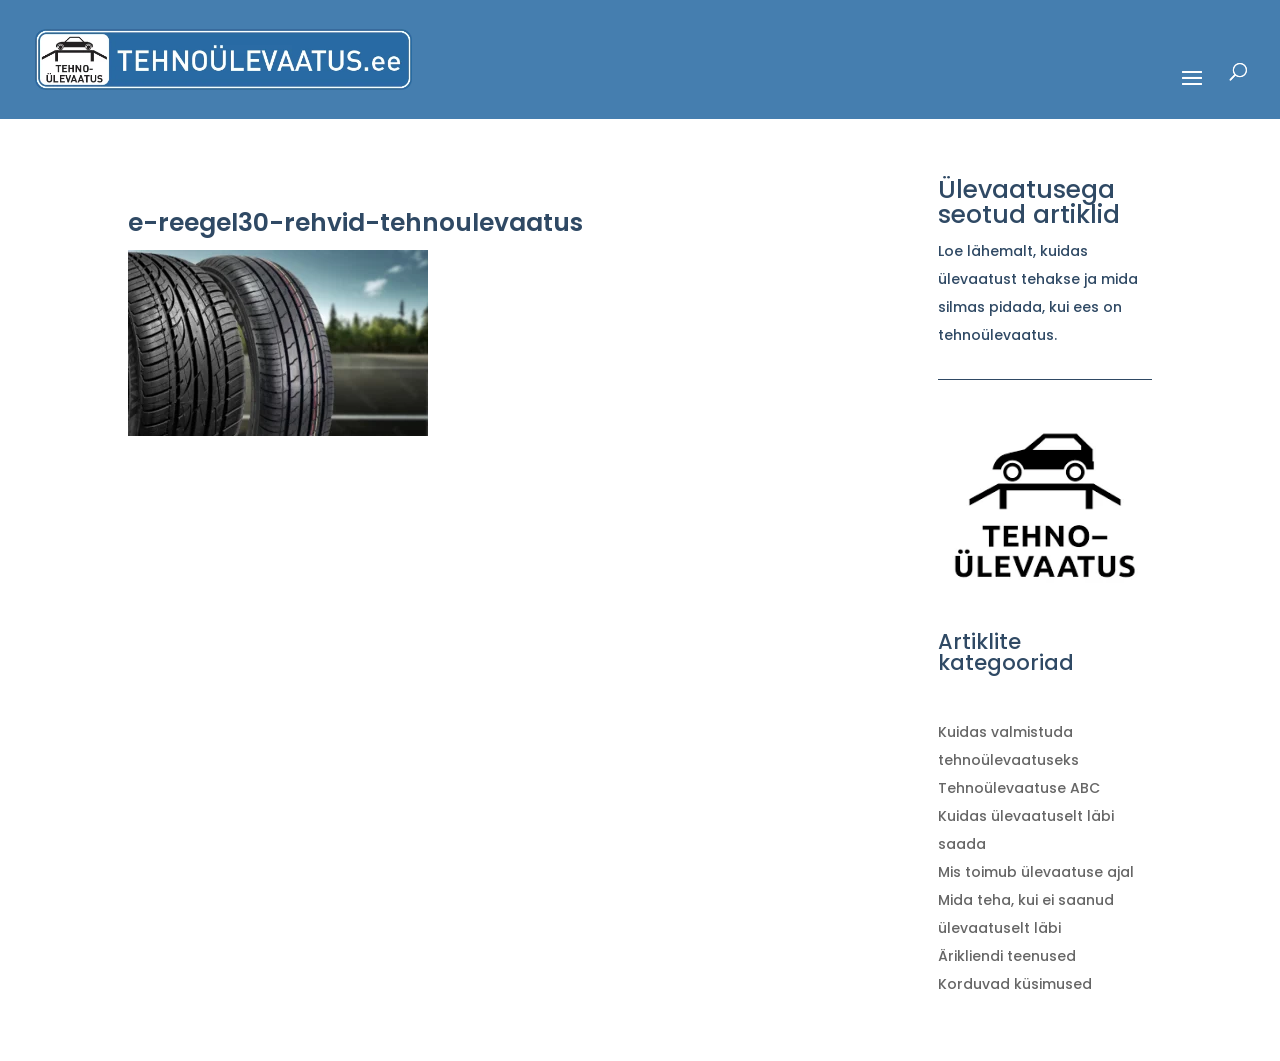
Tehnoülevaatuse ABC (1019, 788)
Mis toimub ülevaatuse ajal (1036, 872)
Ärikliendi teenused (1007, 956)
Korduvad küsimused (1015, 984)
